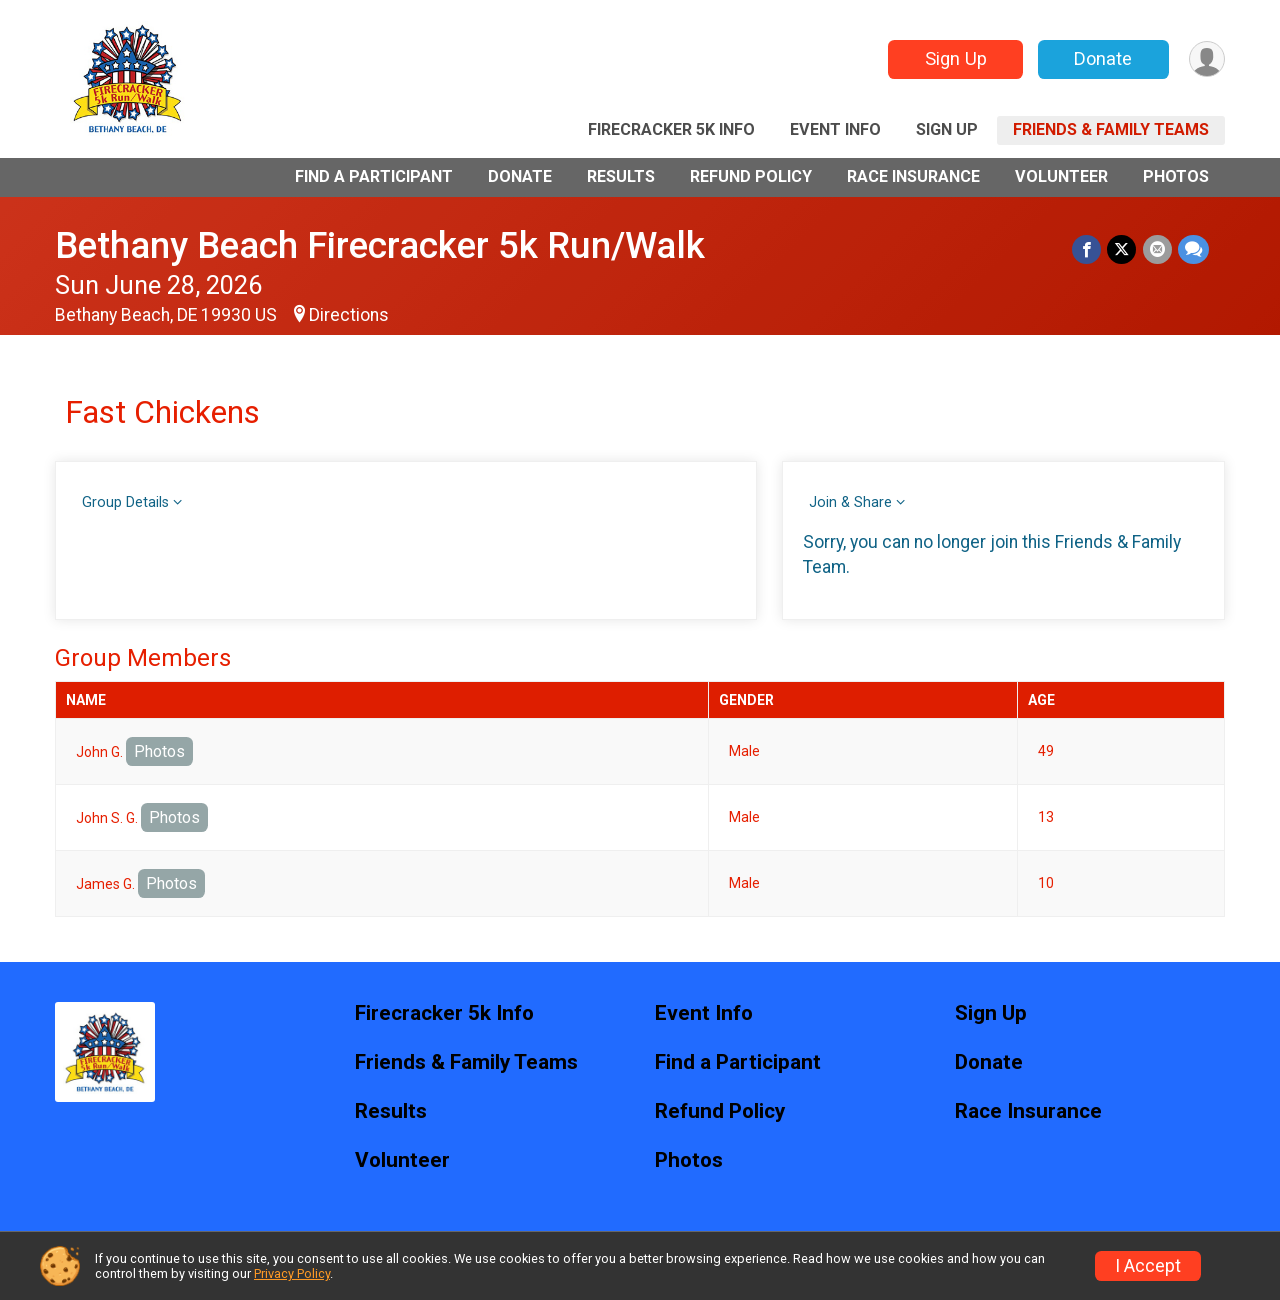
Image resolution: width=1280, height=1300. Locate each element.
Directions (349, 315)
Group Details (125, 502)
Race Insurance (913, 176)
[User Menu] (1206, 59)
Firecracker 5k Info (671, 129)
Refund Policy (751, 176)
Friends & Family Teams (1111, 129)
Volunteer (1061, 176)
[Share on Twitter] (1122, 249)
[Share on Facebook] (1087, 249)
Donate (1103, 58)
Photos (1176, 176)
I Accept (1148, 1266)
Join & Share (850, 502)
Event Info (835, 129)
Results (621, 176)
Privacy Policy (292, 1273)
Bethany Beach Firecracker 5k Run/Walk (380, 245)
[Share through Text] (1193, 249)
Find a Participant (374, 176)
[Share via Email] (1157, 249)
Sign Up (955, 58)
